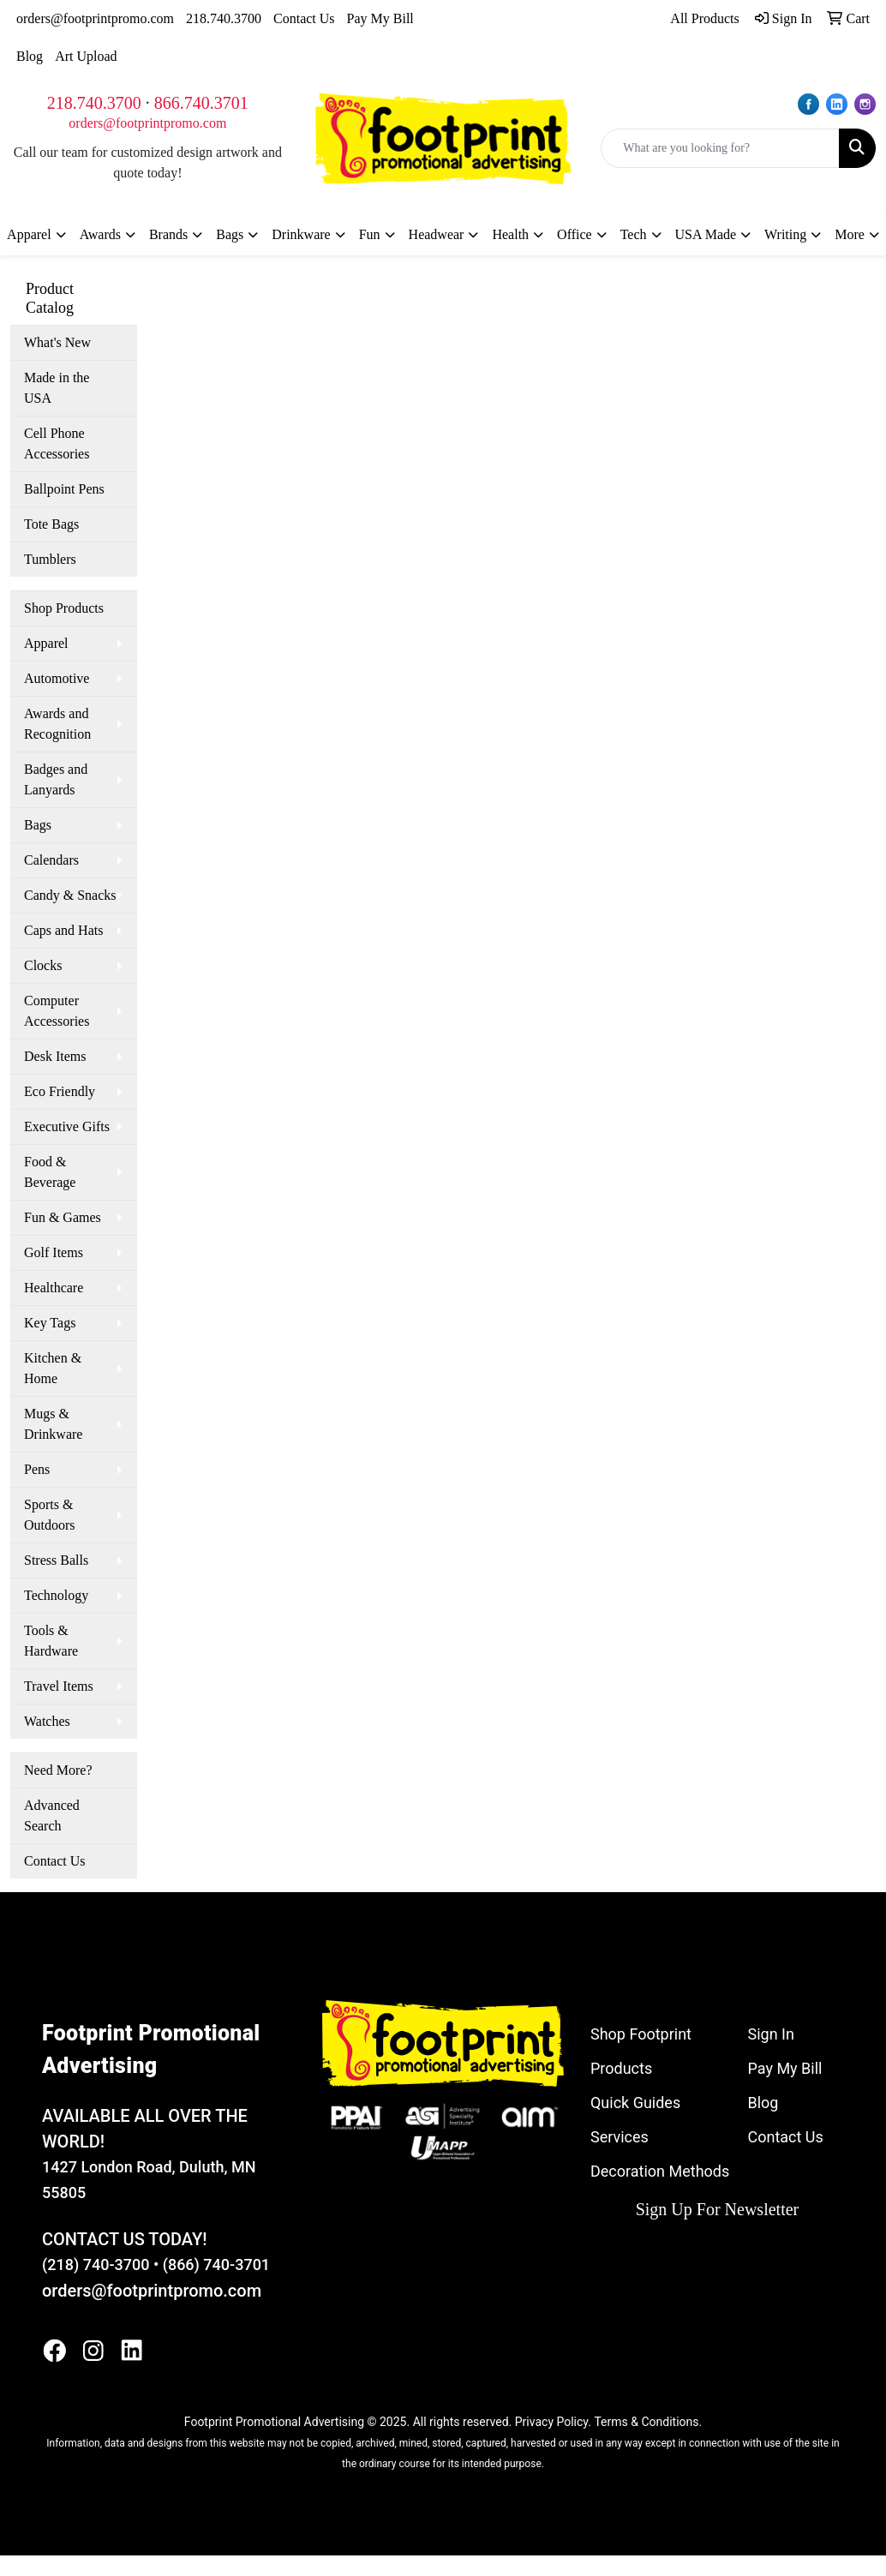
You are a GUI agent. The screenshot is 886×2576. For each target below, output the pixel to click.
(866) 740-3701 (216, 2264)
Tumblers (50, 559)
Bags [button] (229, 234)
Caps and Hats (63, 930)
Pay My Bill (380, 18)
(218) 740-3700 (95, 2264)
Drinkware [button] (301, 234)
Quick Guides (635, 2103)
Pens (37, 1469)
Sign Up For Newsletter (717, 2209)
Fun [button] (369, 234)
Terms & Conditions (646, 2422)
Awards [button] (100, 234)
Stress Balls (56, 1560)
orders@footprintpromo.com (95, 18)
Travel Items (58, 1686)
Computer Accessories (56, 1010)
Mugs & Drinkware (53, 1423)
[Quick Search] (720, 148)
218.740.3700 (223, 18)
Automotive (56, 678)
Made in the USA (56, 387)
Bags (37, 825)
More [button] (850, 234)
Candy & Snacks (70, 895)
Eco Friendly (59, 1091)
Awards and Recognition (57, 723)
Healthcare (53, 1287)
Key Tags (49, 1322)
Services (619, 2137)
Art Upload (86, 56)
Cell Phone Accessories (56, 443)
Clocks (43, 965)
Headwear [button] (436, 234)
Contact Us (304, 18)
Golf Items (53, 1252)
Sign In (770, 2034)
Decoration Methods (659, 2171)
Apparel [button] (29, 234)
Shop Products (64, 608)
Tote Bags (51, 524)
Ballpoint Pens (64, 489)
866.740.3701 (201, 102)
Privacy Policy (551, 2422)
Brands (168, 234)
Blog (29, 56)
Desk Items (55, 1056)
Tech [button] (633, 234)
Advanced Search (52, 1815)
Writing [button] (785, 234)
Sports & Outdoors (49, 1514)
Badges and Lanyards (55, 779)
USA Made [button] (706, 234)
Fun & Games (62, 1217)
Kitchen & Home (52, 1368)
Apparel (46, 643)
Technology (56, 1595)
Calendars (51, 860)
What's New (57, 342)
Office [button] (574, 234)
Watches (47, 1721)
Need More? (58, 1770)
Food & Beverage (49, 1171)
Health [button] (510, 234)
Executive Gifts (67, 1126)
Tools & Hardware (51, 1640)
